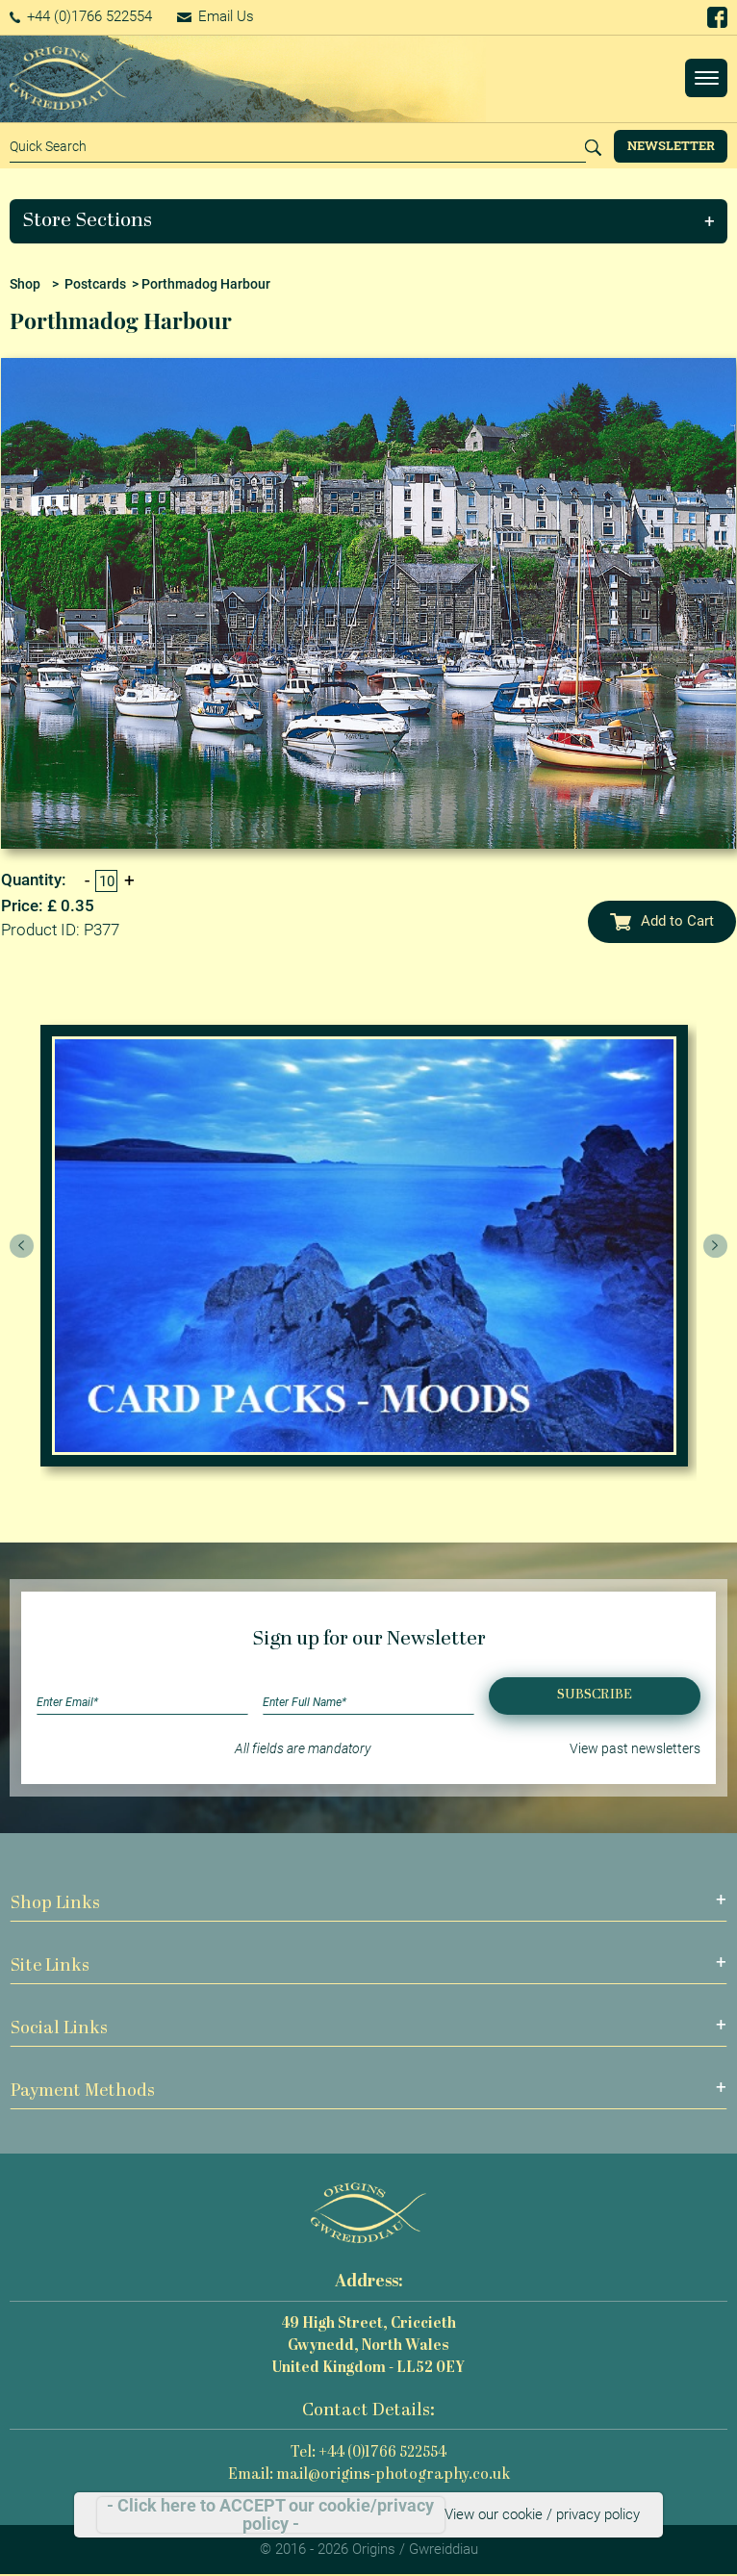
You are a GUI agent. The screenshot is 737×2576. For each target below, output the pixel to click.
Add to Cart (662, 921)
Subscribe (594, 1695)
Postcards (95, 284)
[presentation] (22, 1246)
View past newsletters (635, 1748)
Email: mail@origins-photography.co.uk (369, 2475)
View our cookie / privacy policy (542, 2514)
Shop (25, 284)
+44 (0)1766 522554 (81, 16)
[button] (369, 221)
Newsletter (671, 145)
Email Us (215, 16)
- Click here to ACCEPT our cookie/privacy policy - (270, 2515)
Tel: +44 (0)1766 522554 (368, 2453)
